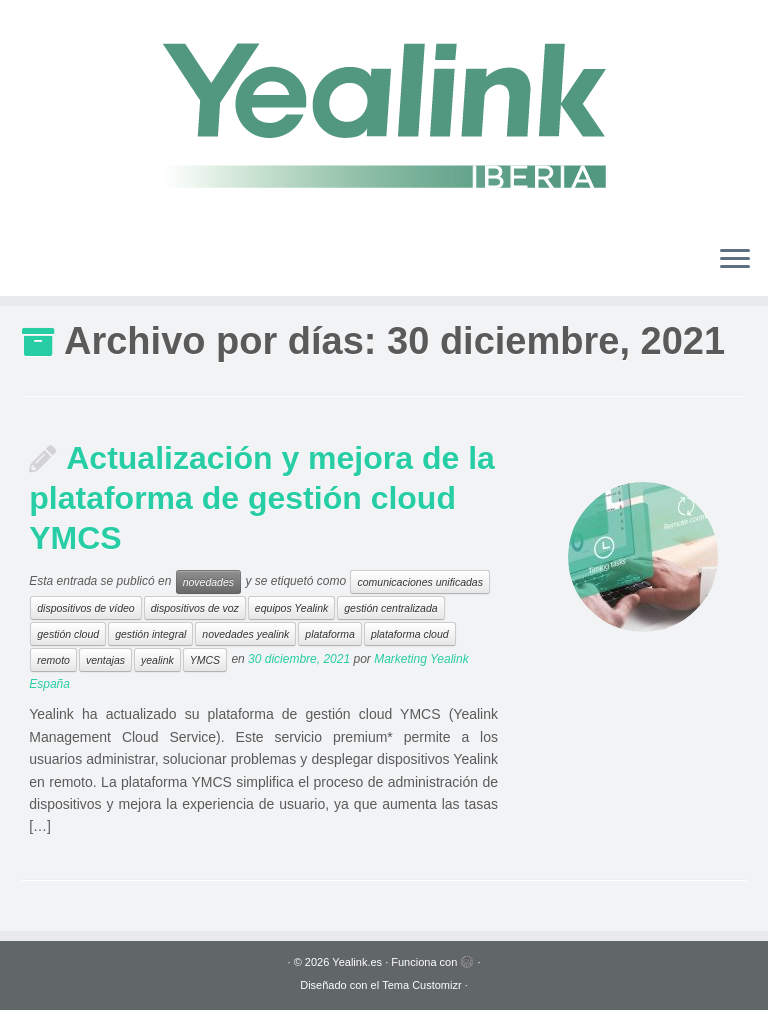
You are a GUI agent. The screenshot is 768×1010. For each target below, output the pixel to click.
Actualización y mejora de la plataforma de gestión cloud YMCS (262, 498)
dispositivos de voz (195, 608)
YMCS (205, 660)
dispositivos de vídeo (85, 608)
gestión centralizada (390, 608)
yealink (157, 660)
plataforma (330, 634)
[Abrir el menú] (735, 260)
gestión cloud (68, 634)
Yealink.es (357, 962)
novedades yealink (245, 634)
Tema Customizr (421, 985)
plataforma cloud (410, 634)
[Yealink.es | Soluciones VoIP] (384, 114)
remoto (53, 660)
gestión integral (150, 634)
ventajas (105, 660)
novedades (208, 582)
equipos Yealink (291, 608)
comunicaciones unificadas (420, 582)
